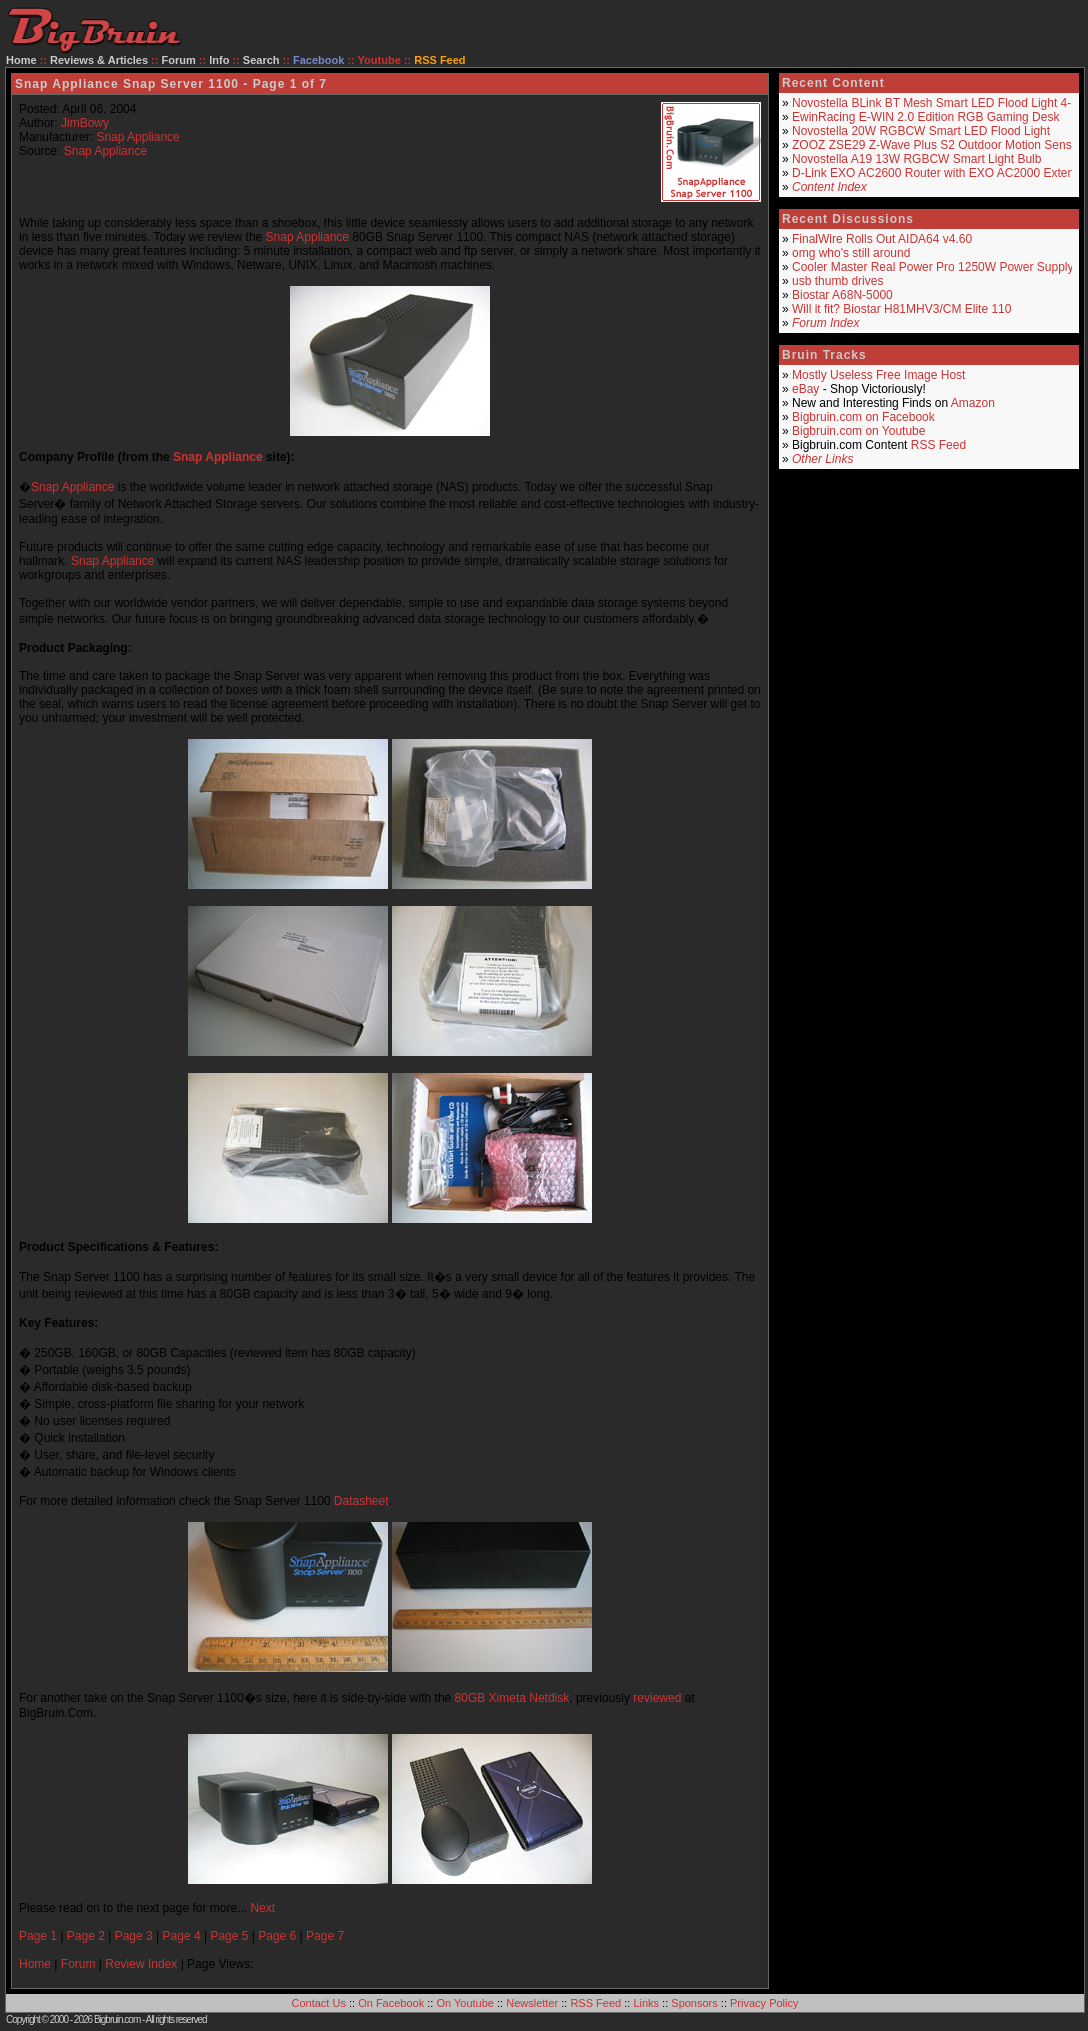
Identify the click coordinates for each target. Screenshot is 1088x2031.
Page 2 (86, 1936)
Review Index (141, 1964)
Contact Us (319, 2003)
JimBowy (85, 123)
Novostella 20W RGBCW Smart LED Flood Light (921, 131)
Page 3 (134, 1936)
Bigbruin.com (117, 2019)
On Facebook (391, 2003)
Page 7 (325, 1936)
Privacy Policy (764, 2003)
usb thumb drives (837, 281)
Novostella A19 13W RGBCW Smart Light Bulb (916, 159)
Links (646, 2003)
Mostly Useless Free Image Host (878, 375)
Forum (179, 60)
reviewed (657, 1698)
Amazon (973, 403)
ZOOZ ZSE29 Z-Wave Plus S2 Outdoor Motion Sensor (937, 145)
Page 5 (229, 1936)
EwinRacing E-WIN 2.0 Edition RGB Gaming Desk (925, 117)
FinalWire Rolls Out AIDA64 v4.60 (882, 239)
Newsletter (532, 2003)
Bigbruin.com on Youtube (858, 431)
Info (219, 60)
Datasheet (361, 1501)
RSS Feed (938, 445)
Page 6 (277, 1936)
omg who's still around (851, 253)
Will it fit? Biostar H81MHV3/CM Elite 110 (901, 309)
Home (21, 60)
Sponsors (694, 2003)
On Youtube (465, 2003)
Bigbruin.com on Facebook (863, 417)
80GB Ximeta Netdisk (512, 1698)
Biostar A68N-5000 (842, 295)
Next (262, 1908)
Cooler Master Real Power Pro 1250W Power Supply (932, 267)
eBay (805, 389)
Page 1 (38, 1936)
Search (261, 60)
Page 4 (182, 1936)
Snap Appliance (137, 137)
